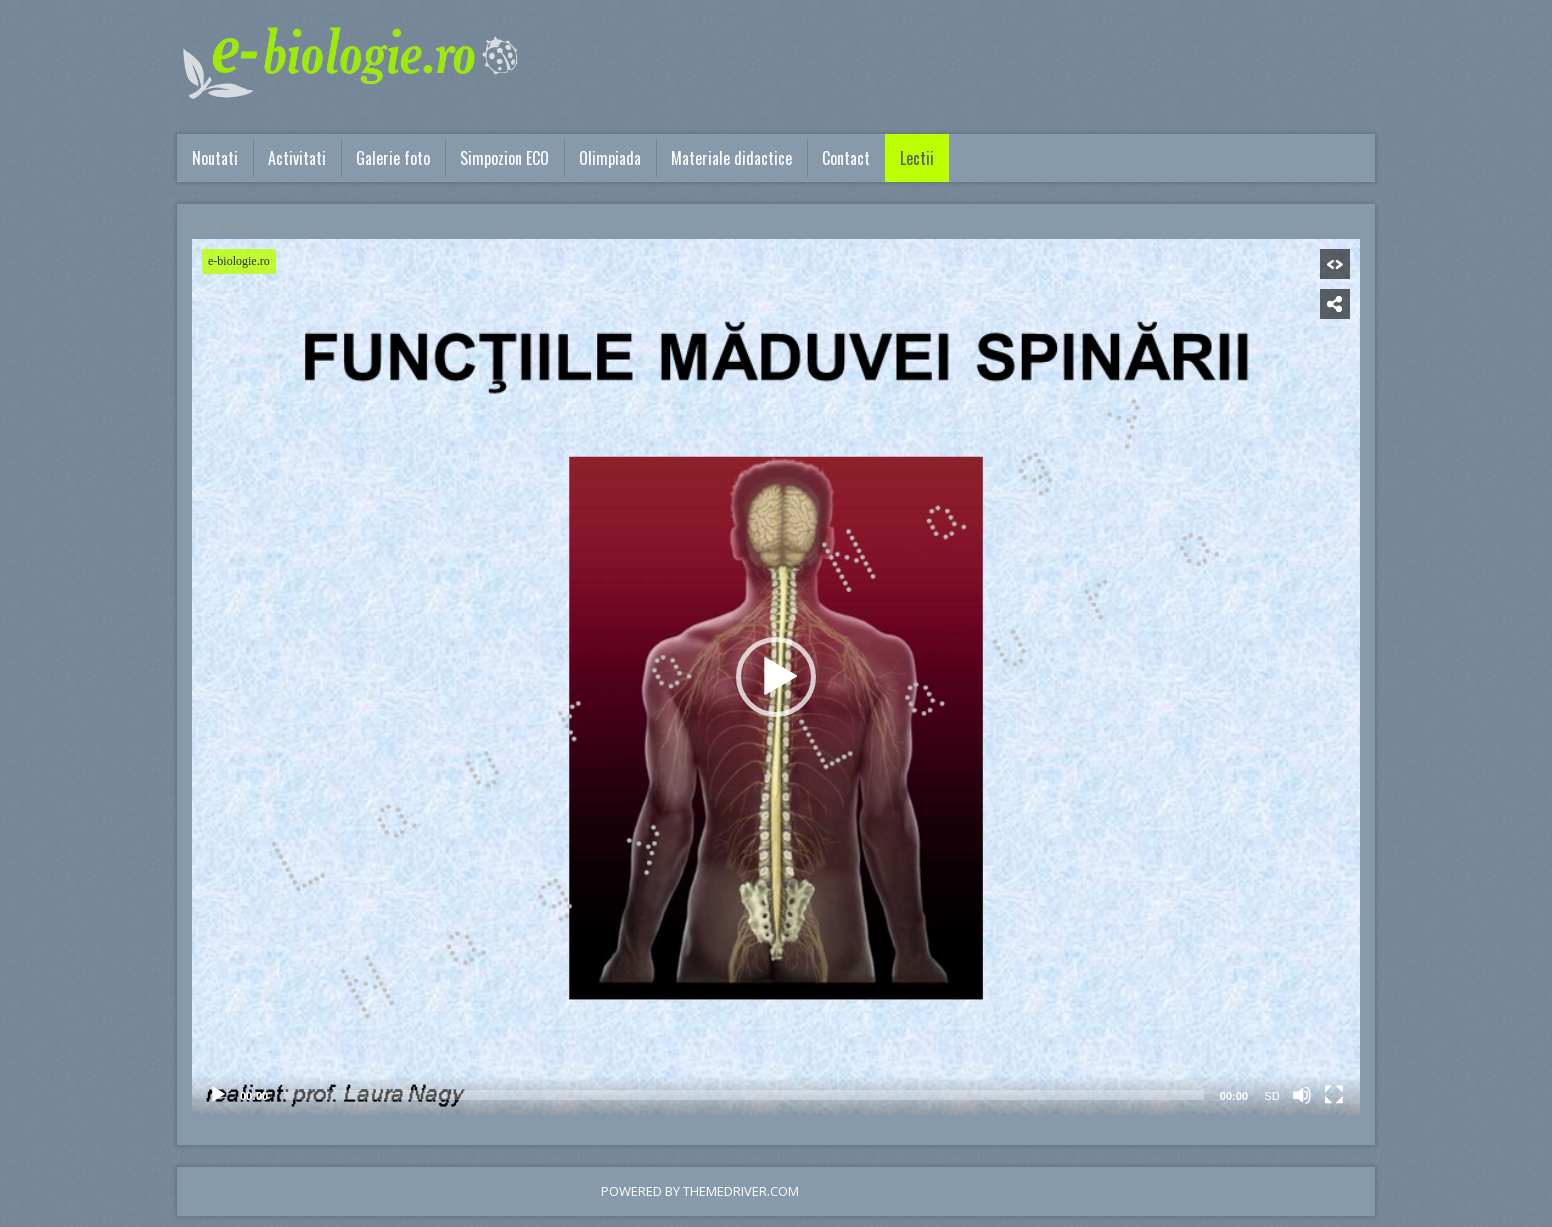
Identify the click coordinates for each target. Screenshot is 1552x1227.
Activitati (297, 158)
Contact (846, 158)
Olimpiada (610, 158)
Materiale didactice (731, 158)
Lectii (917, 158)
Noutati (215, 158)
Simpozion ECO (504, 158)
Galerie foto (393, 158)
